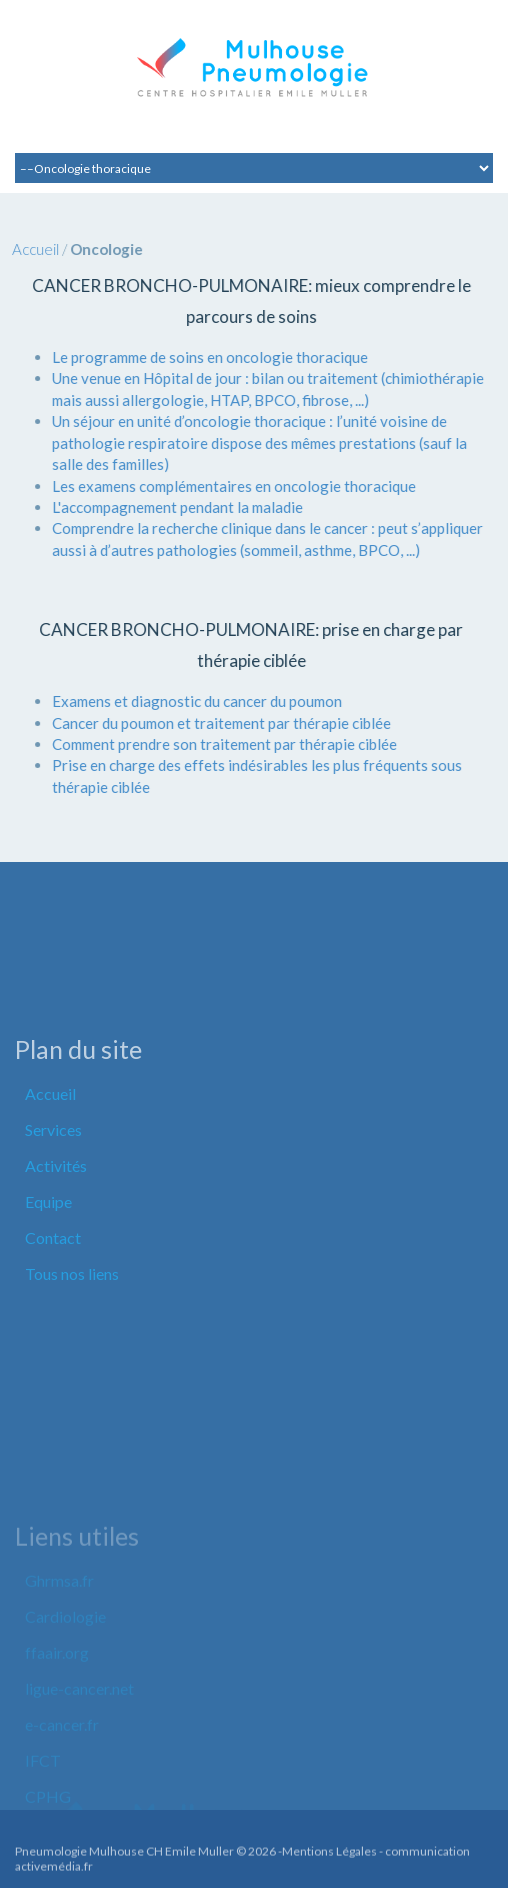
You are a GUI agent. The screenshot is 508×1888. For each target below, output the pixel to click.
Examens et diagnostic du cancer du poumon (185, 701)
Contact (53, 1297)
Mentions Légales (329, 1857)
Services (53, 1189)
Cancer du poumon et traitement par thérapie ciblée (209, 723)
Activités (56, 1225)
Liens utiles (77, 1626)
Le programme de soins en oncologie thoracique (198, 357)
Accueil (23, 249)
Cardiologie (65, 1706)
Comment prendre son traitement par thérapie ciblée (212, 744)
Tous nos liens (72, 1333)
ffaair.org (57, 1742)
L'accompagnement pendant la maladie (165, 507)
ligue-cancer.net (79, 1778)
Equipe (48, 1261)
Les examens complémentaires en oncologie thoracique (222, 486)
